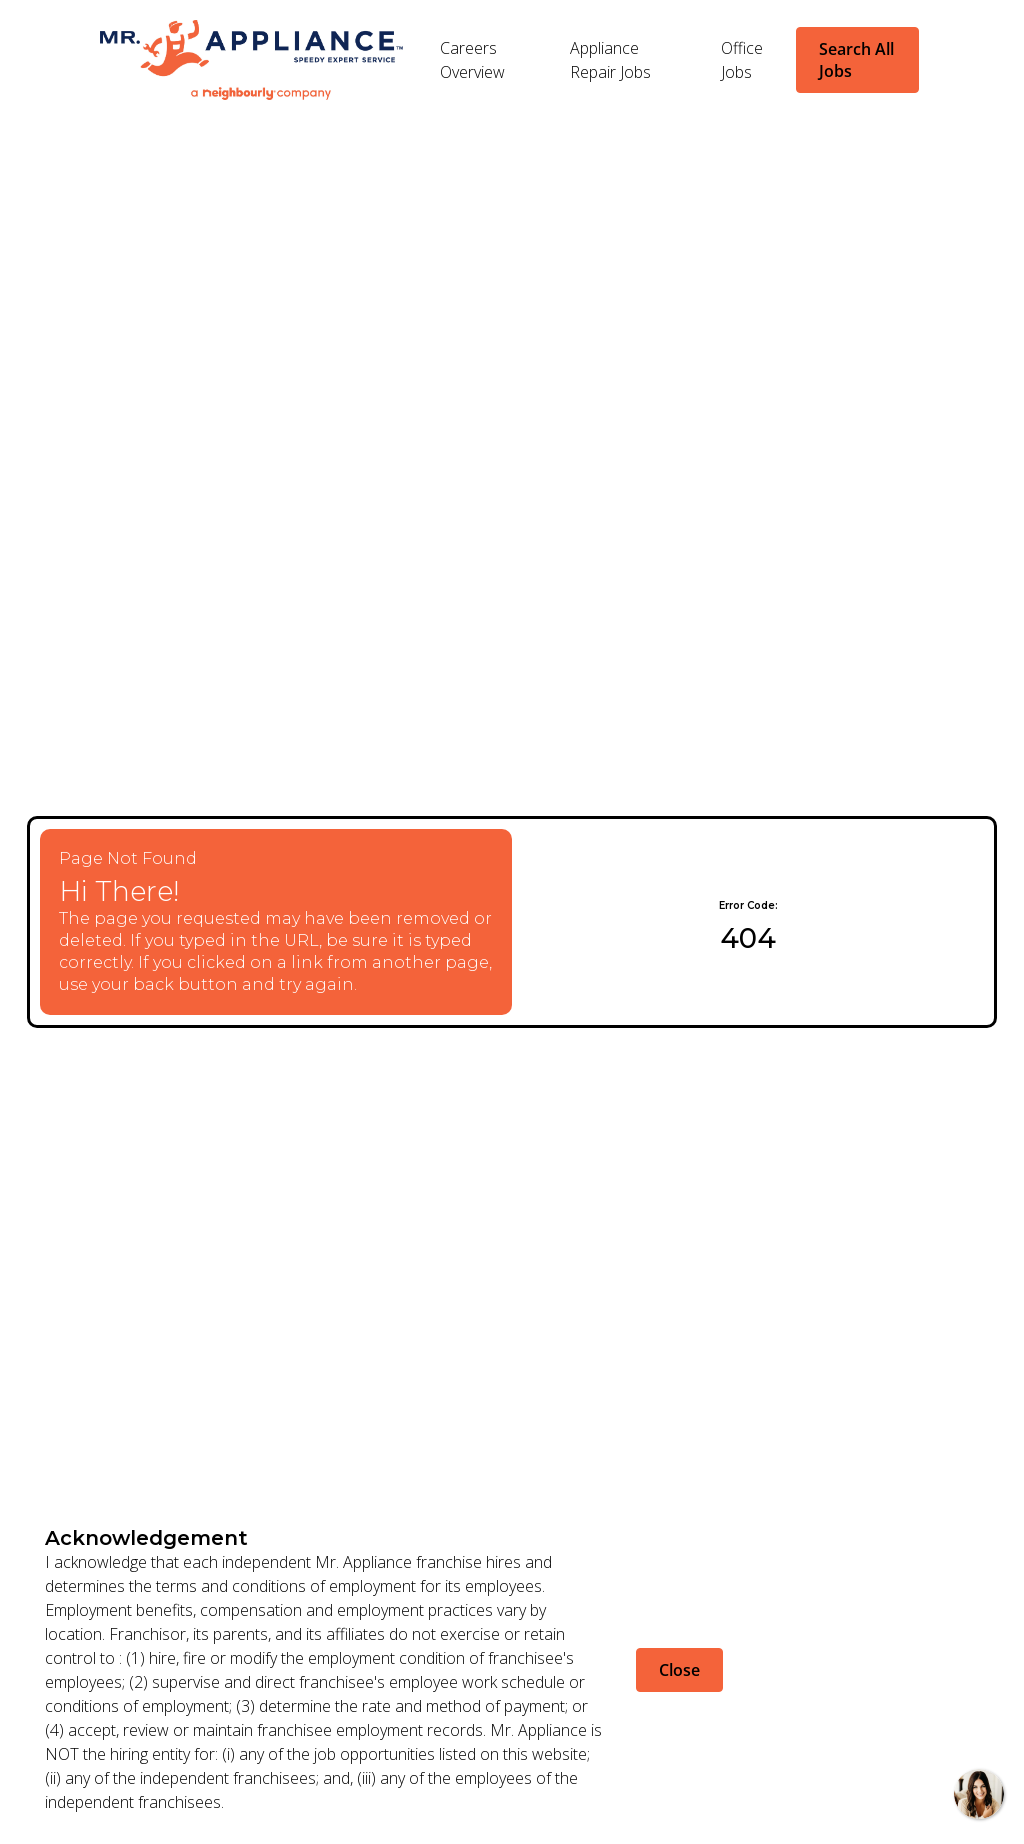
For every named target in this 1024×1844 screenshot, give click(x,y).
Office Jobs (742, 60)
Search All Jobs (856, 60)
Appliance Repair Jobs (610, 60)
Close (679, 1670)
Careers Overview (472, 60)
